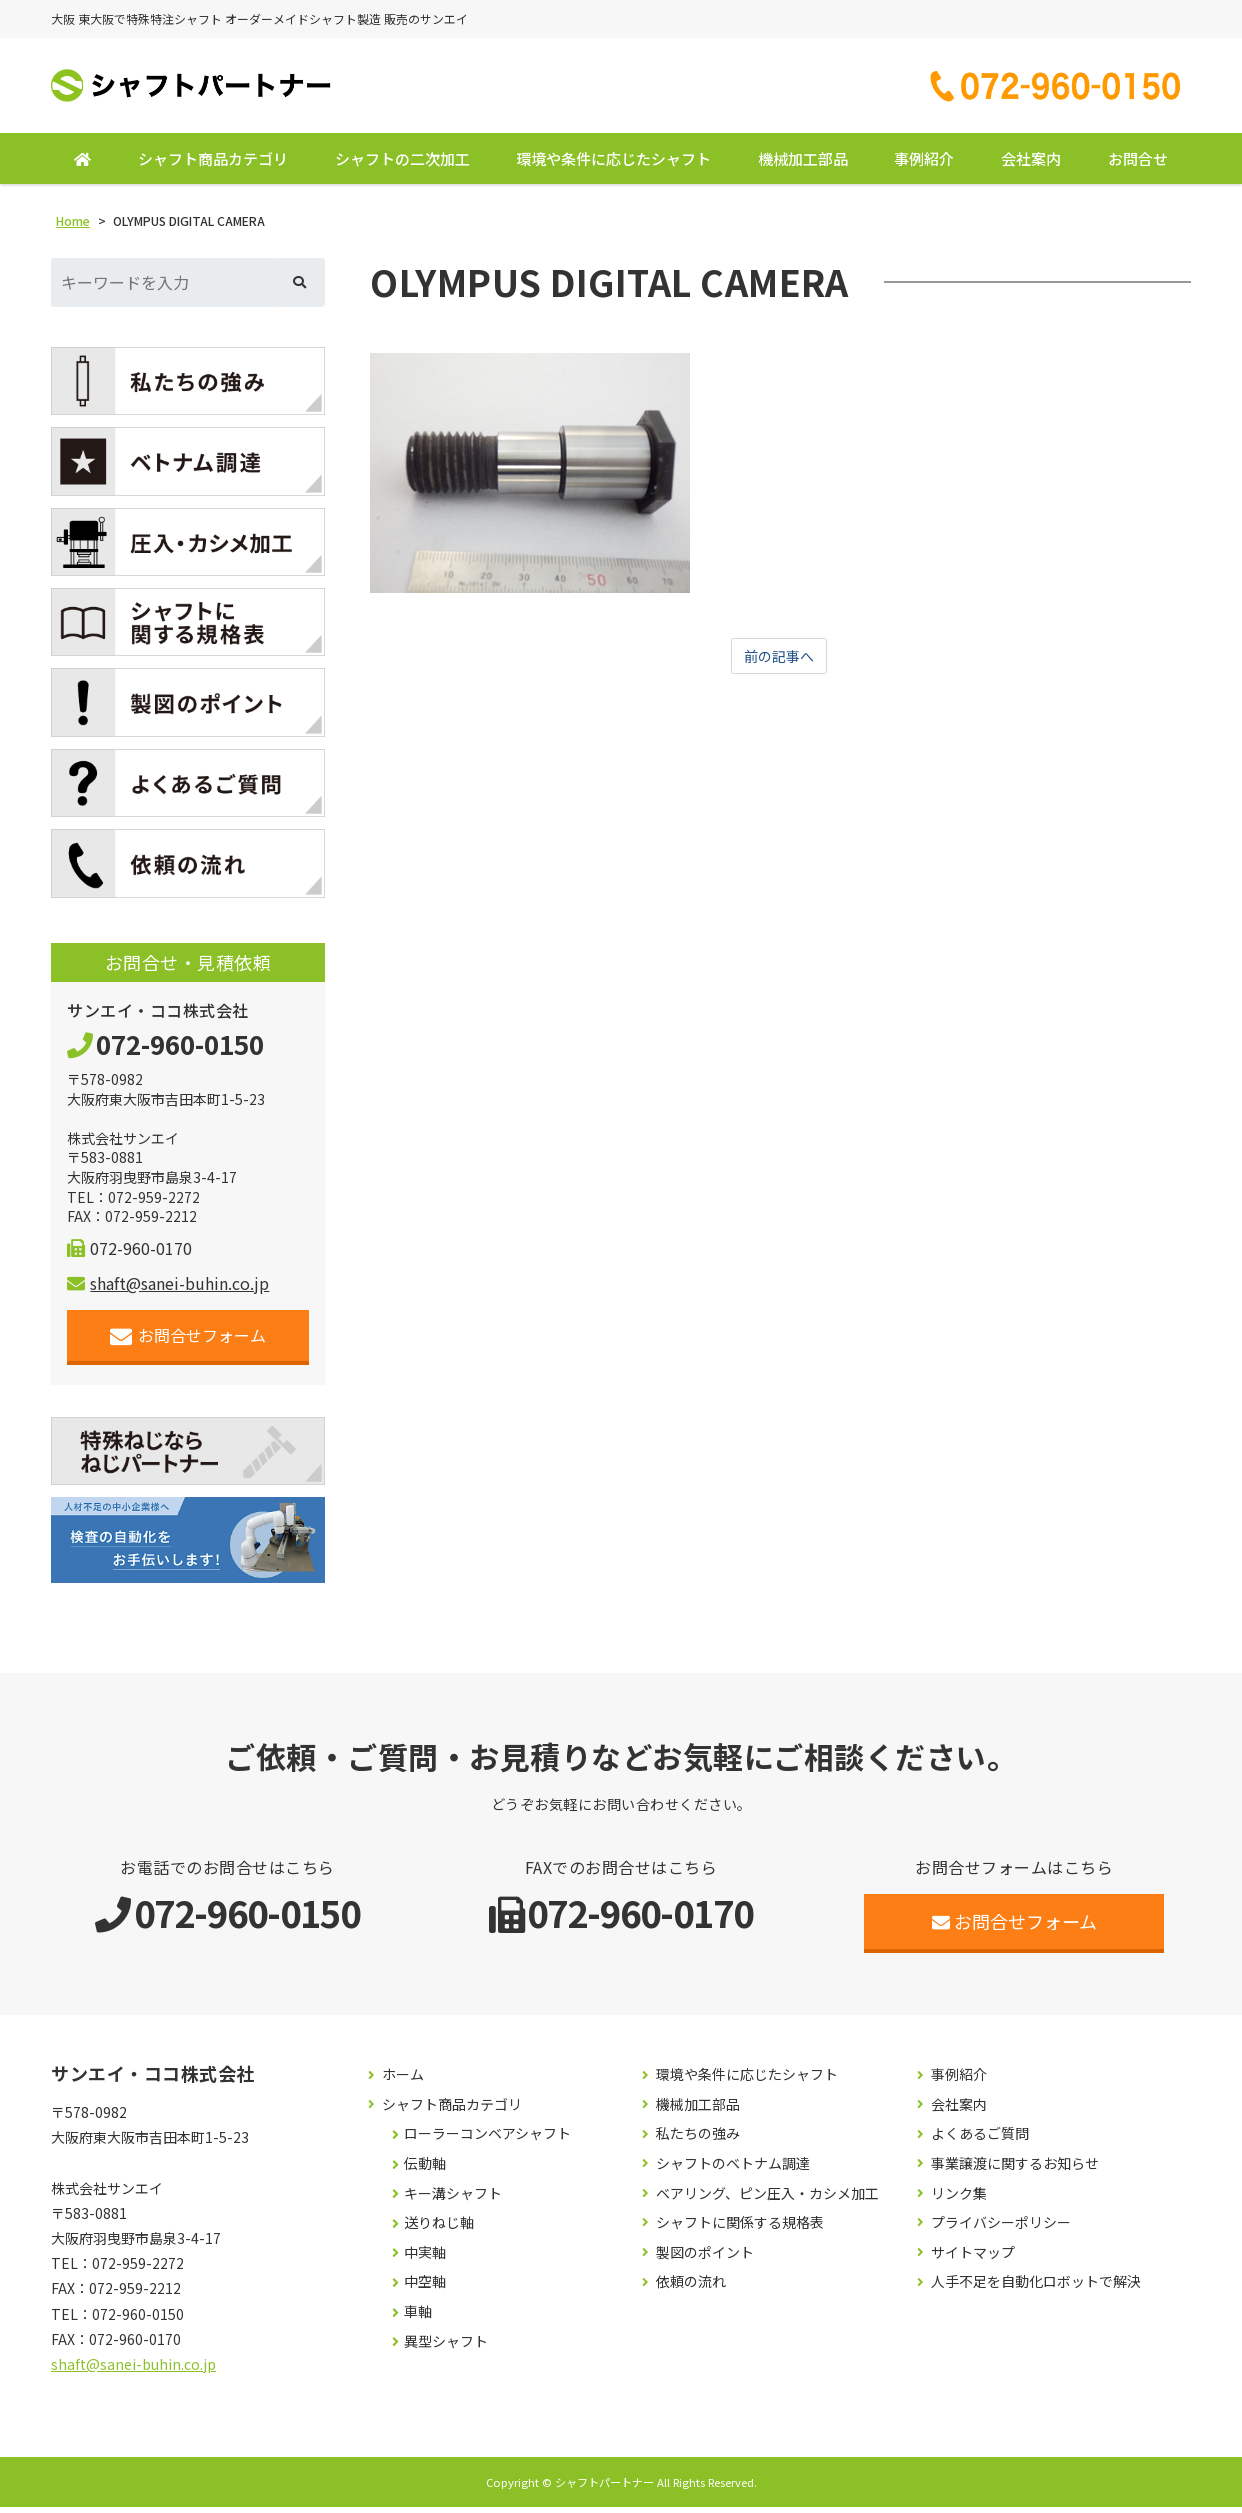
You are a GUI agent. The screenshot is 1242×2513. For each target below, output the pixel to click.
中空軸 (425, 2287)
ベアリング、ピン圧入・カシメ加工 (767, 2199)
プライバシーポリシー (1001, 2228)
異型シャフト (446, 2346)
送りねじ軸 (439, 2228)
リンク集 (959, 2199)
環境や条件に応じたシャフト (613, 164)
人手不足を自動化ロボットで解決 (1036, 2287)
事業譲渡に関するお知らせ (1015, 2169)
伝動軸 (425, 2169)
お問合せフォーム (188, 1341)
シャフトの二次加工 (402, 164)
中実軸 (425, 2258)
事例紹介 (924, 164)
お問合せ (1138, 164)
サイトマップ (973, 2258)
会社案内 (1031, 164)
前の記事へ (779, 663)
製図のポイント (705, 2258)
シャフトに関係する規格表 (740, 2228)
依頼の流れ (691, 2287)
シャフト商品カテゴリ (213, 164)
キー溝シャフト (453, 2199)
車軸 (418, 2317)
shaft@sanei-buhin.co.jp (168, 1289)
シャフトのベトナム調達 (733, 2169)
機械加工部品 (803, 164)
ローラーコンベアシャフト (487, 2139)
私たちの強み (698, 2139)
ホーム (403, 2080)
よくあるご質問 (980, 2139)
